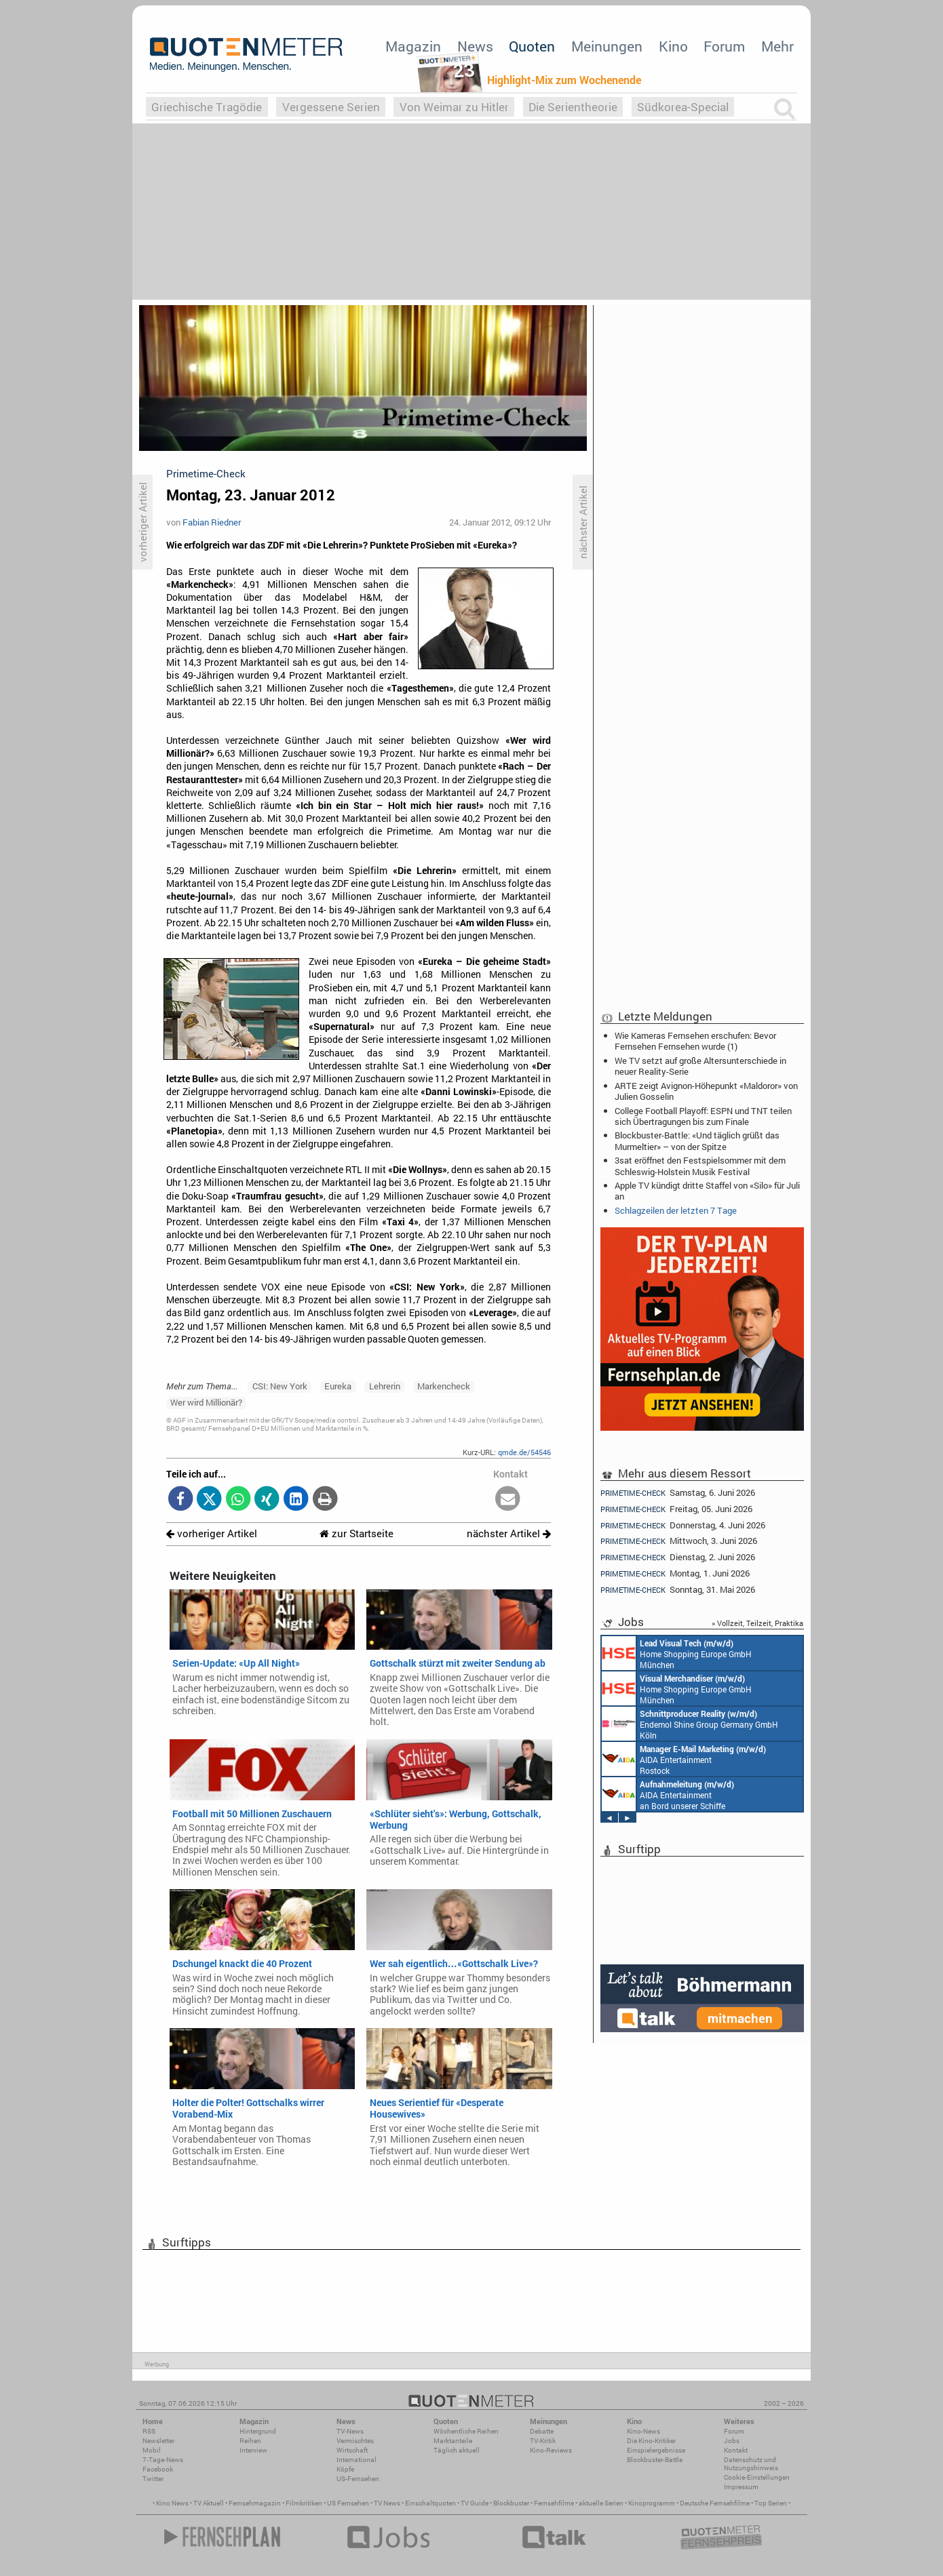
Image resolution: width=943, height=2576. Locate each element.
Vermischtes (355, 2440)
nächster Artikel (509, 1533)
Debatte (542, 2431)
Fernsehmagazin (255, 2503)
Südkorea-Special (683, 107)
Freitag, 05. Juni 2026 (676, 1509)
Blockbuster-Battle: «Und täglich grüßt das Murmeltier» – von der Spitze (697, 1140)
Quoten (532, 46)
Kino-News (643, 2431)
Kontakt (736, 2450)
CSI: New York (279, 1386)
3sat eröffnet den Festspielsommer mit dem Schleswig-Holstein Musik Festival (700, 1165)
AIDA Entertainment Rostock (684, 1759)
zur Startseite (356, 1533)
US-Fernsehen (357, 2478)
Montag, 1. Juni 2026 (675, 1573)
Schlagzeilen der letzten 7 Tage (676, 1210)
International (356, 2459)
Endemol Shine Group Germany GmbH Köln (690, 1724)
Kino (673, 46)
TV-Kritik (543, 2440)
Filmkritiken (304, 2503)
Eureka (337, 1386)
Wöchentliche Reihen (466, 2431)
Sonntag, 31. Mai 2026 (677, 1590)
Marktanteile (453, 2440)
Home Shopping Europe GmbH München (677, 1653)
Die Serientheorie (572, 107)
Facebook (157, 2469)
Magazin (413, 46)
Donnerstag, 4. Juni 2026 (682, 1525)
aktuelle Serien (601, 2503)
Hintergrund (257, 2431)
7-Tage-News (162, 2459)
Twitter (152, 2478)
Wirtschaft (352, 2450)
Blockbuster (511, 2503)
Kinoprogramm (651, 2503)
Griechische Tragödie (206, 107)
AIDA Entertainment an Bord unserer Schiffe (668, 1794)
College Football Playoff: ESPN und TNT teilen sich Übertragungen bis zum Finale (703, 1116)
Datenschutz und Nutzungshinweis (751, 2463)
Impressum (741, 2486)
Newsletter (158, 2440)
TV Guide (474, 2503)
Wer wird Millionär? (206, 1402)
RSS (148, 2431)
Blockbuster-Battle (654, 2459)
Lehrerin (384, 1386)
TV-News (350, 2431)
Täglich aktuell (457, 2450)
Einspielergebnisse (656, 2450)
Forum (724, 46)
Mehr (777, 46)
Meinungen (606, 46)
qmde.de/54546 (524, 1452)
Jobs (731, 2440)
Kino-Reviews (551, 2450)
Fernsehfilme (554, 2503)
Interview (253, 2450)
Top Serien (770, 2503)
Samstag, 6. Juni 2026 (677, 1492)
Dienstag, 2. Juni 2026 (677, 1557)
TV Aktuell (208, 2503)
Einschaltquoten (430, 2503)
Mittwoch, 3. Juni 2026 (678, 1541)
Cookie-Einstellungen (757, 2477)
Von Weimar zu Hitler (454, 107)
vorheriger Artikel (211, 1533)
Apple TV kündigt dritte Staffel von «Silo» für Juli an (707, 1190)
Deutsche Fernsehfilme (715, 2503)
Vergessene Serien (331, 107)
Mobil (151, 2450)
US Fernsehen (348, 2503)
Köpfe (345, 2469)
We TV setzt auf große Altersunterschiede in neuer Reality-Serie (700, 1065)
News (475, 46)
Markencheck (443, 1386)
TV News (387, 2503)
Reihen (250, 2440)
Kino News (172, 2503)
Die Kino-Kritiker (651, 2440)
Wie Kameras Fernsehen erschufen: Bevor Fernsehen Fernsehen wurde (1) (695, 1040)
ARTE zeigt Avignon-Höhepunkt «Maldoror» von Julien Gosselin (706, 1091)
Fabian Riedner (211, 522)
